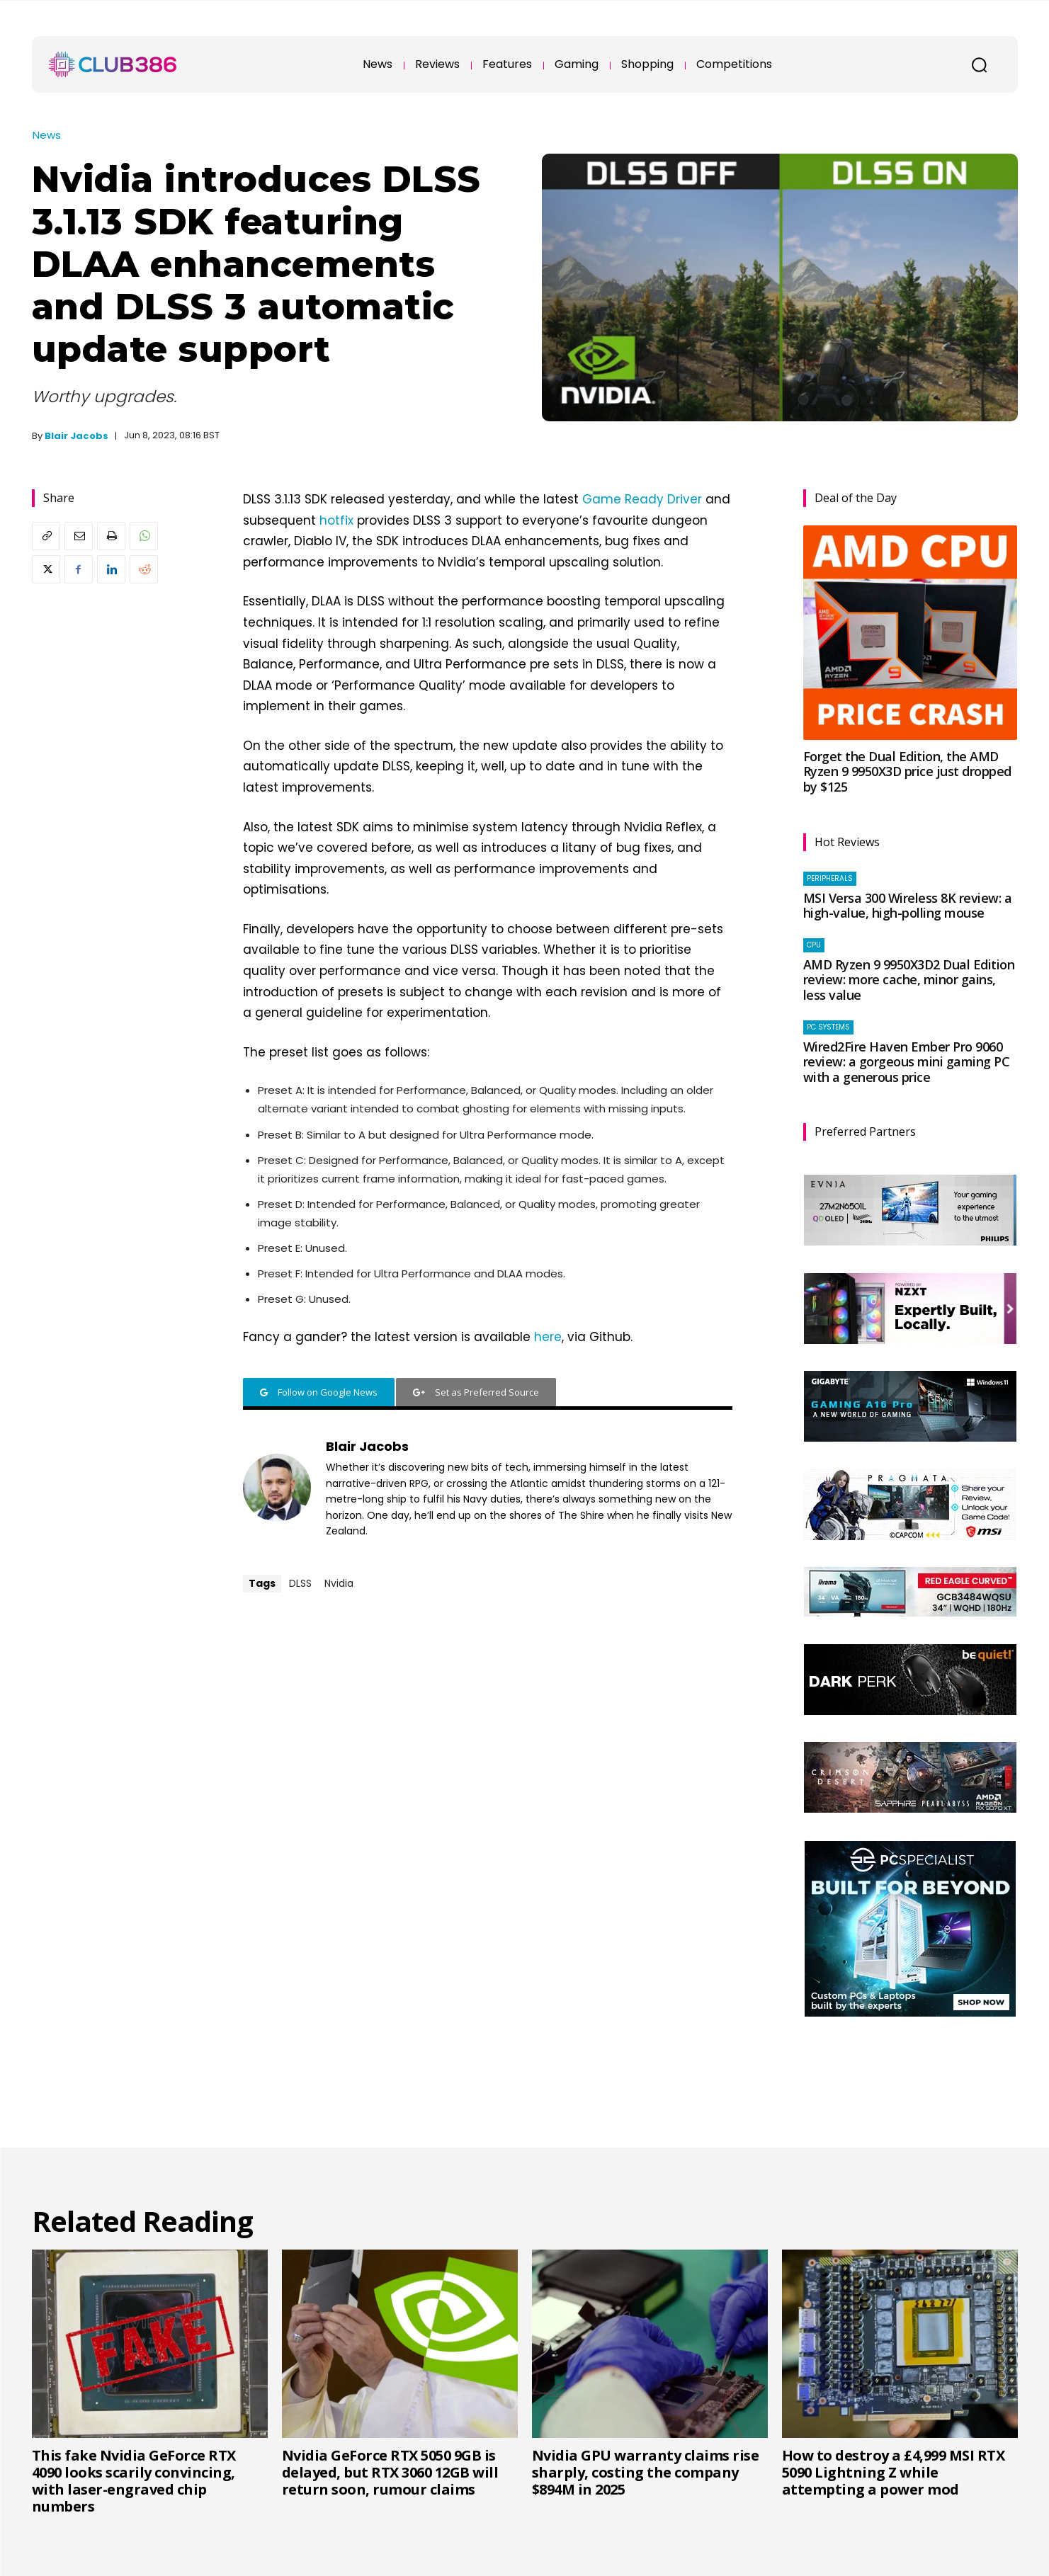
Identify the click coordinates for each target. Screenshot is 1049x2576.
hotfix (336, 520)
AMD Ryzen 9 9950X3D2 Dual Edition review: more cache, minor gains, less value (909, 979)
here (548, 1336)
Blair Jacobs (76, 436)
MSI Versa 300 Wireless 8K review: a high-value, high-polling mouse (907, 905)
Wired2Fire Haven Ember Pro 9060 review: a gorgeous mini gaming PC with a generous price (906, 1061)
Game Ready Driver (642, 499)
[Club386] (112, 64)
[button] (979, 64)
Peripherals (830, 878)
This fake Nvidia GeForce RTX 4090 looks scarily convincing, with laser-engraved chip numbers (134, 2481)
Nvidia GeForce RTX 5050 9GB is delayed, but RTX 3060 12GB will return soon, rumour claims (390, 2472)
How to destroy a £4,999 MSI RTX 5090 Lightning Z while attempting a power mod (893, 2472)
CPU (814, 945)
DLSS (300, 1583)
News (47, 135)
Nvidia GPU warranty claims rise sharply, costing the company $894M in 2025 (645, 2472)
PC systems (828, 1027)
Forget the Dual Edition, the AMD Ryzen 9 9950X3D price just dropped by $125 (907, 771)
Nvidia (338, 1583)
